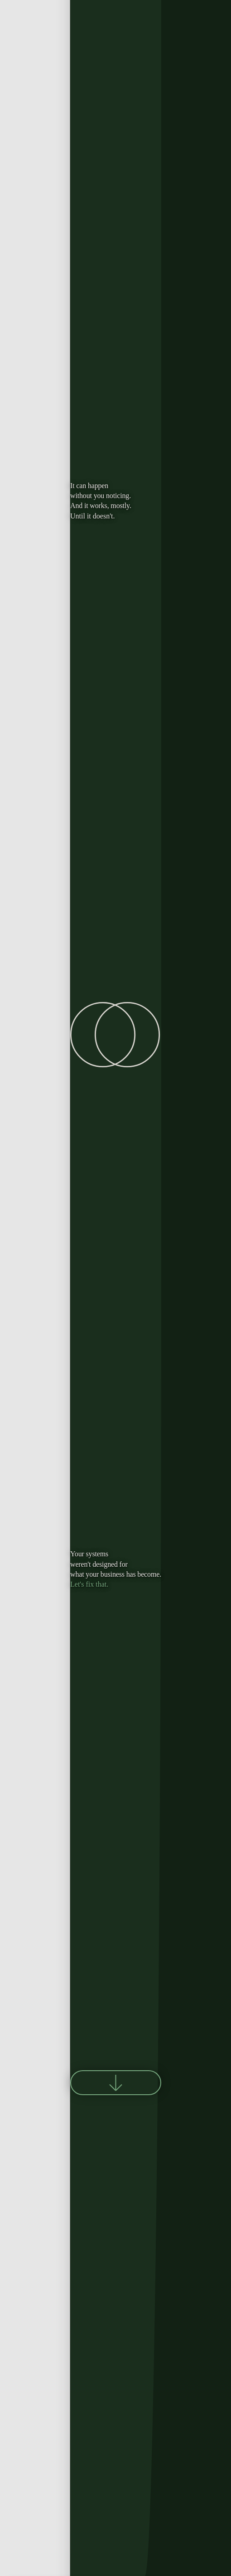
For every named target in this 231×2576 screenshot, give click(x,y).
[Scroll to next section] (115, 2082)
